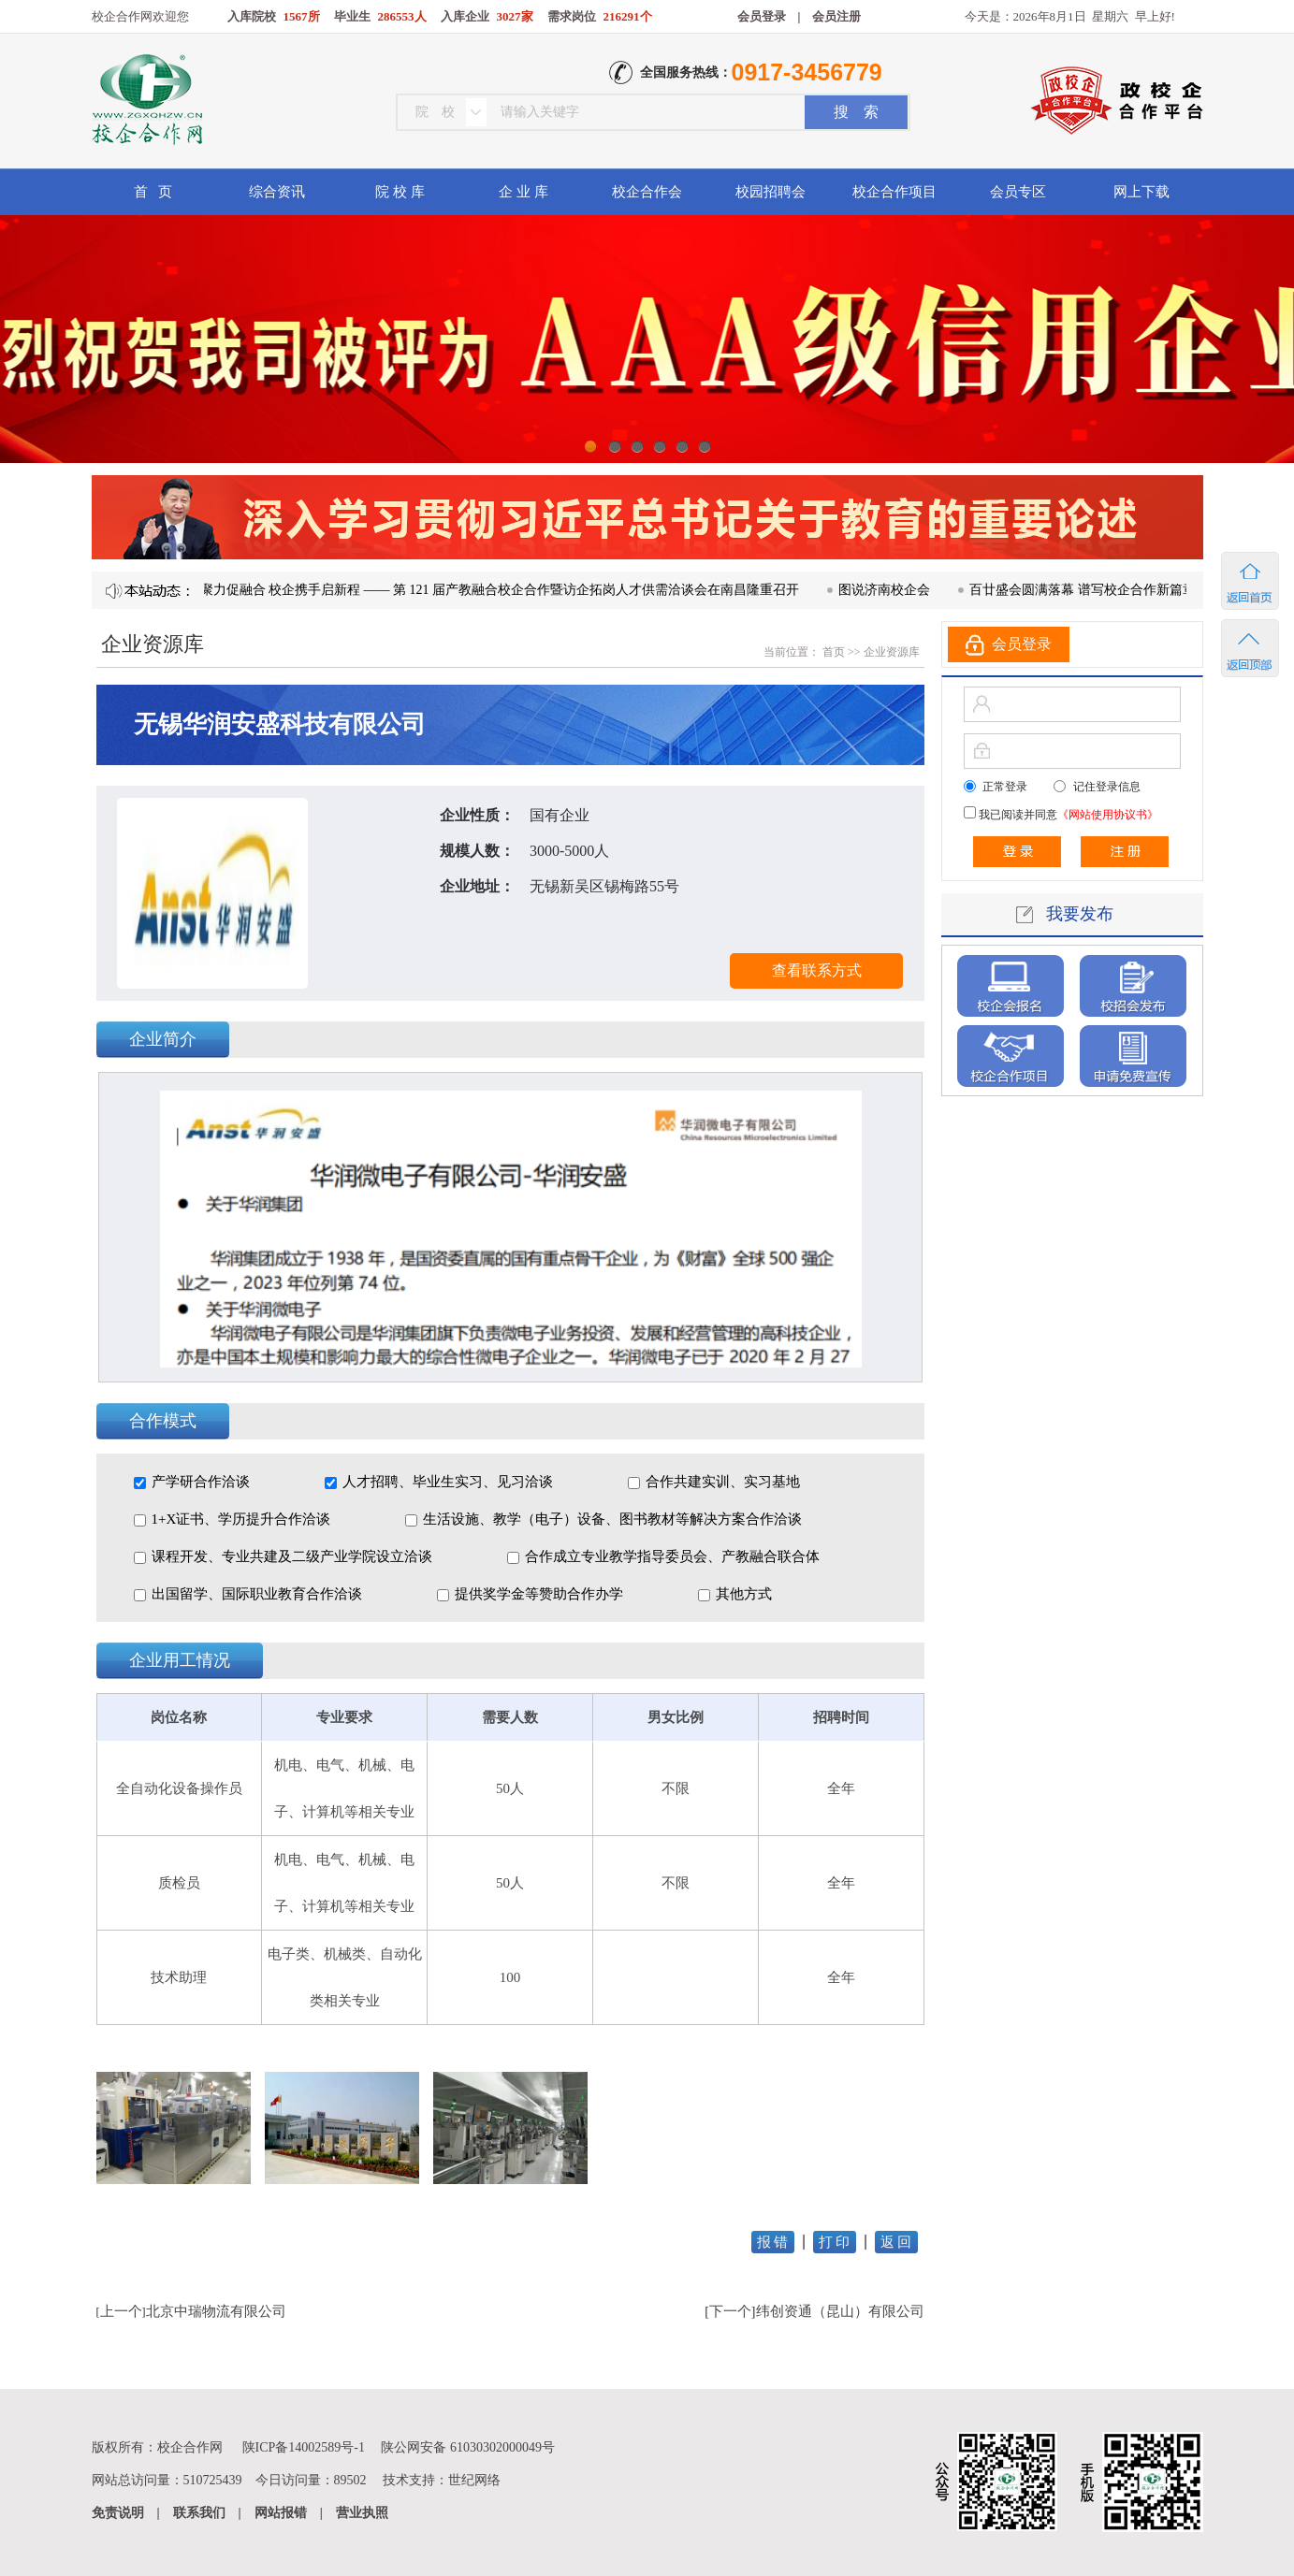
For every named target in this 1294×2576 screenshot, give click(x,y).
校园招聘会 (770, 191)
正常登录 (1004, 786)
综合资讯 (277, 191)
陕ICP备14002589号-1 (303, 2447)
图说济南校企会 (900, 590)
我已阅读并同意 (1067, 814)
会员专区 (1018, 191)
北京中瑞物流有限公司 (216, 2311)
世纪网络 (474, 2480)
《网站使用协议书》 (1107, 814)
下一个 (730, 2311)
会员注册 (836, 16)
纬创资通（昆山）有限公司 (840, 2311)
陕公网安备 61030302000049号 (468, 2447)
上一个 (121, 2311)
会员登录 (761, 16)
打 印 (835, 2242)
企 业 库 (523, 191)
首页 (832, 651)
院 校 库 (400, 191)
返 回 (896, 2242)
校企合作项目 (894, 191)
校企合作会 (647, 191)
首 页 (153, 191)
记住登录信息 (1107, 786)
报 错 (773, 2242)
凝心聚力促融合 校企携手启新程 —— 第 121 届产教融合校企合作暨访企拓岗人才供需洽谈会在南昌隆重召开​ (503, 590)
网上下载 (1141, 191)
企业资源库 (892, 651)
